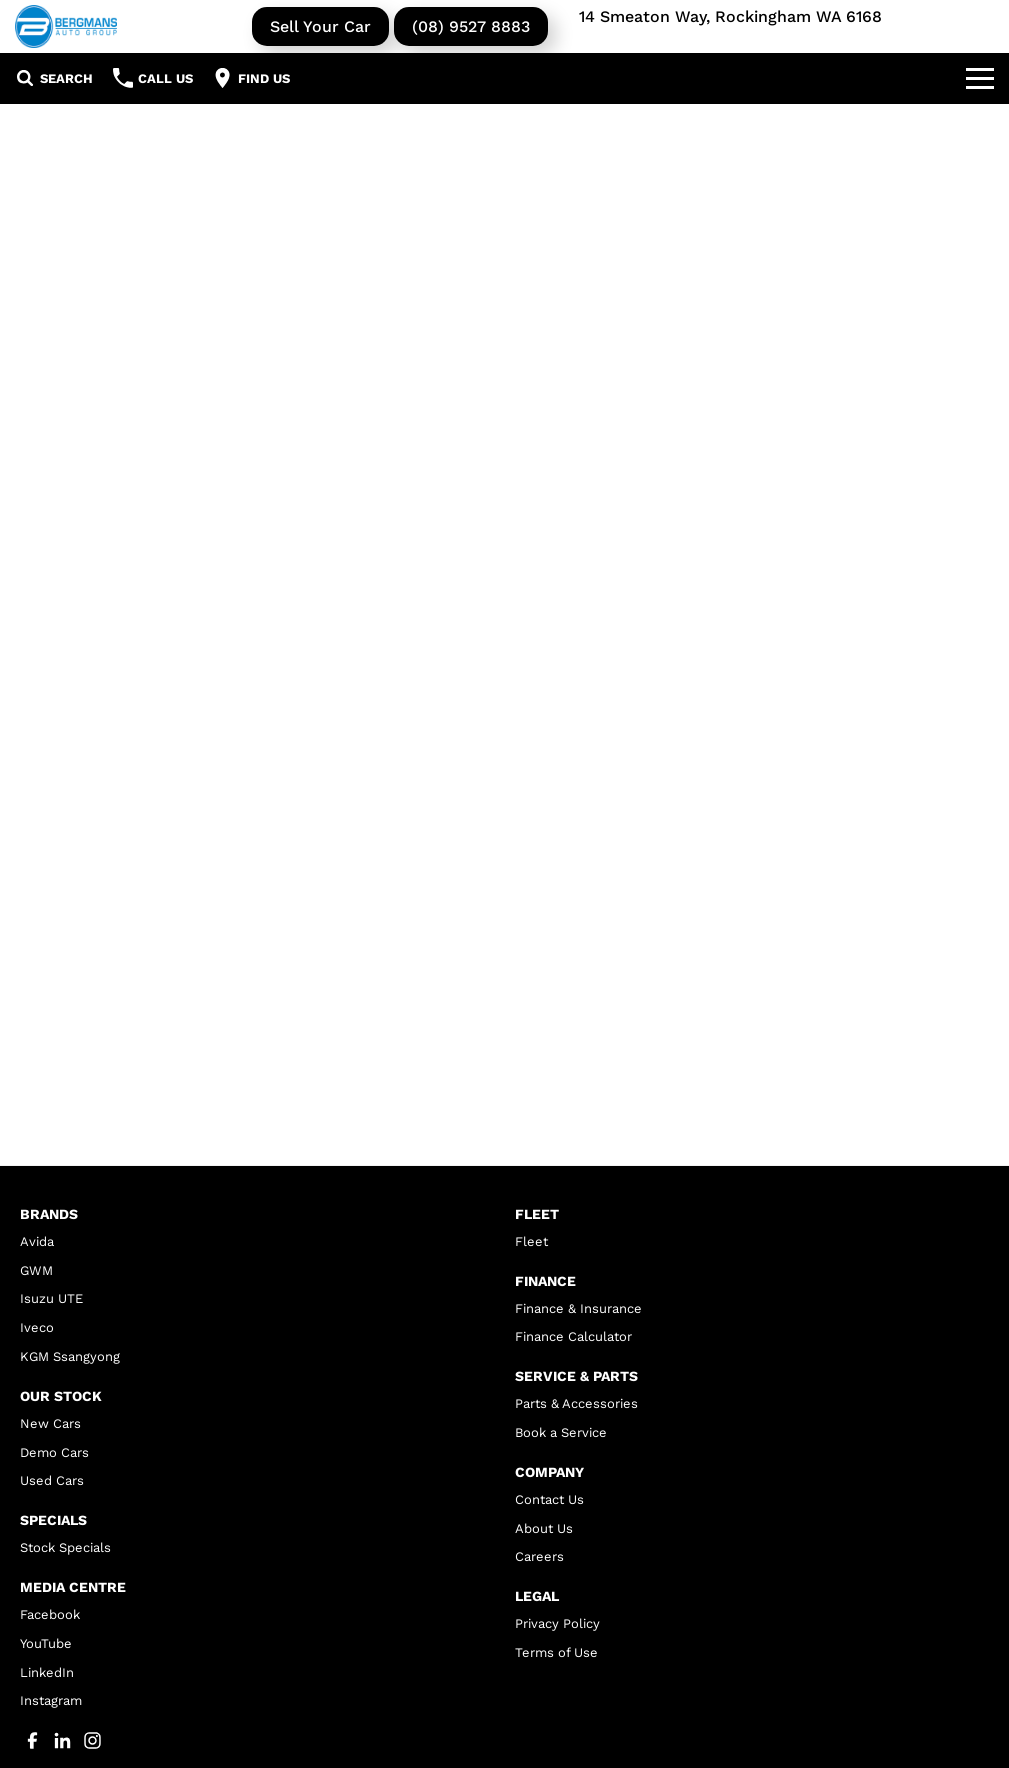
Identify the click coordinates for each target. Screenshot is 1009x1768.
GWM (36, 1270)
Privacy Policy (557, 1623)
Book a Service (561, 1432)
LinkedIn (47, 1672)
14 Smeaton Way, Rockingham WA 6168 (730, 16)
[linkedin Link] (62, 1740)
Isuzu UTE (51, 1298)
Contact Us (549, 1499)
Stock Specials (65, 1547)
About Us (544, 1528)
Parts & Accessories (576, 1403)
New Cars (50, 1423)
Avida (37, 1241)
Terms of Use (556, 1652)
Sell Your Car (320, 26)
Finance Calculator (573, 1336)
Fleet (531, 1241)
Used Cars (52, 1480)
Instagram (51, 1700)
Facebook (50, 1614)
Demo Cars (54, 1452)
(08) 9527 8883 (471, 26)
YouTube (46, 1643)
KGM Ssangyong (70, 1356)
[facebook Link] (32, 1740)
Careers (539, 1556)
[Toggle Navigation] (980, 78)
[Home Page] (66, 26)
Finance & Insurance (578, 1308)
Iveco (37, 1327)
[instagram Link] (92, 1740)
